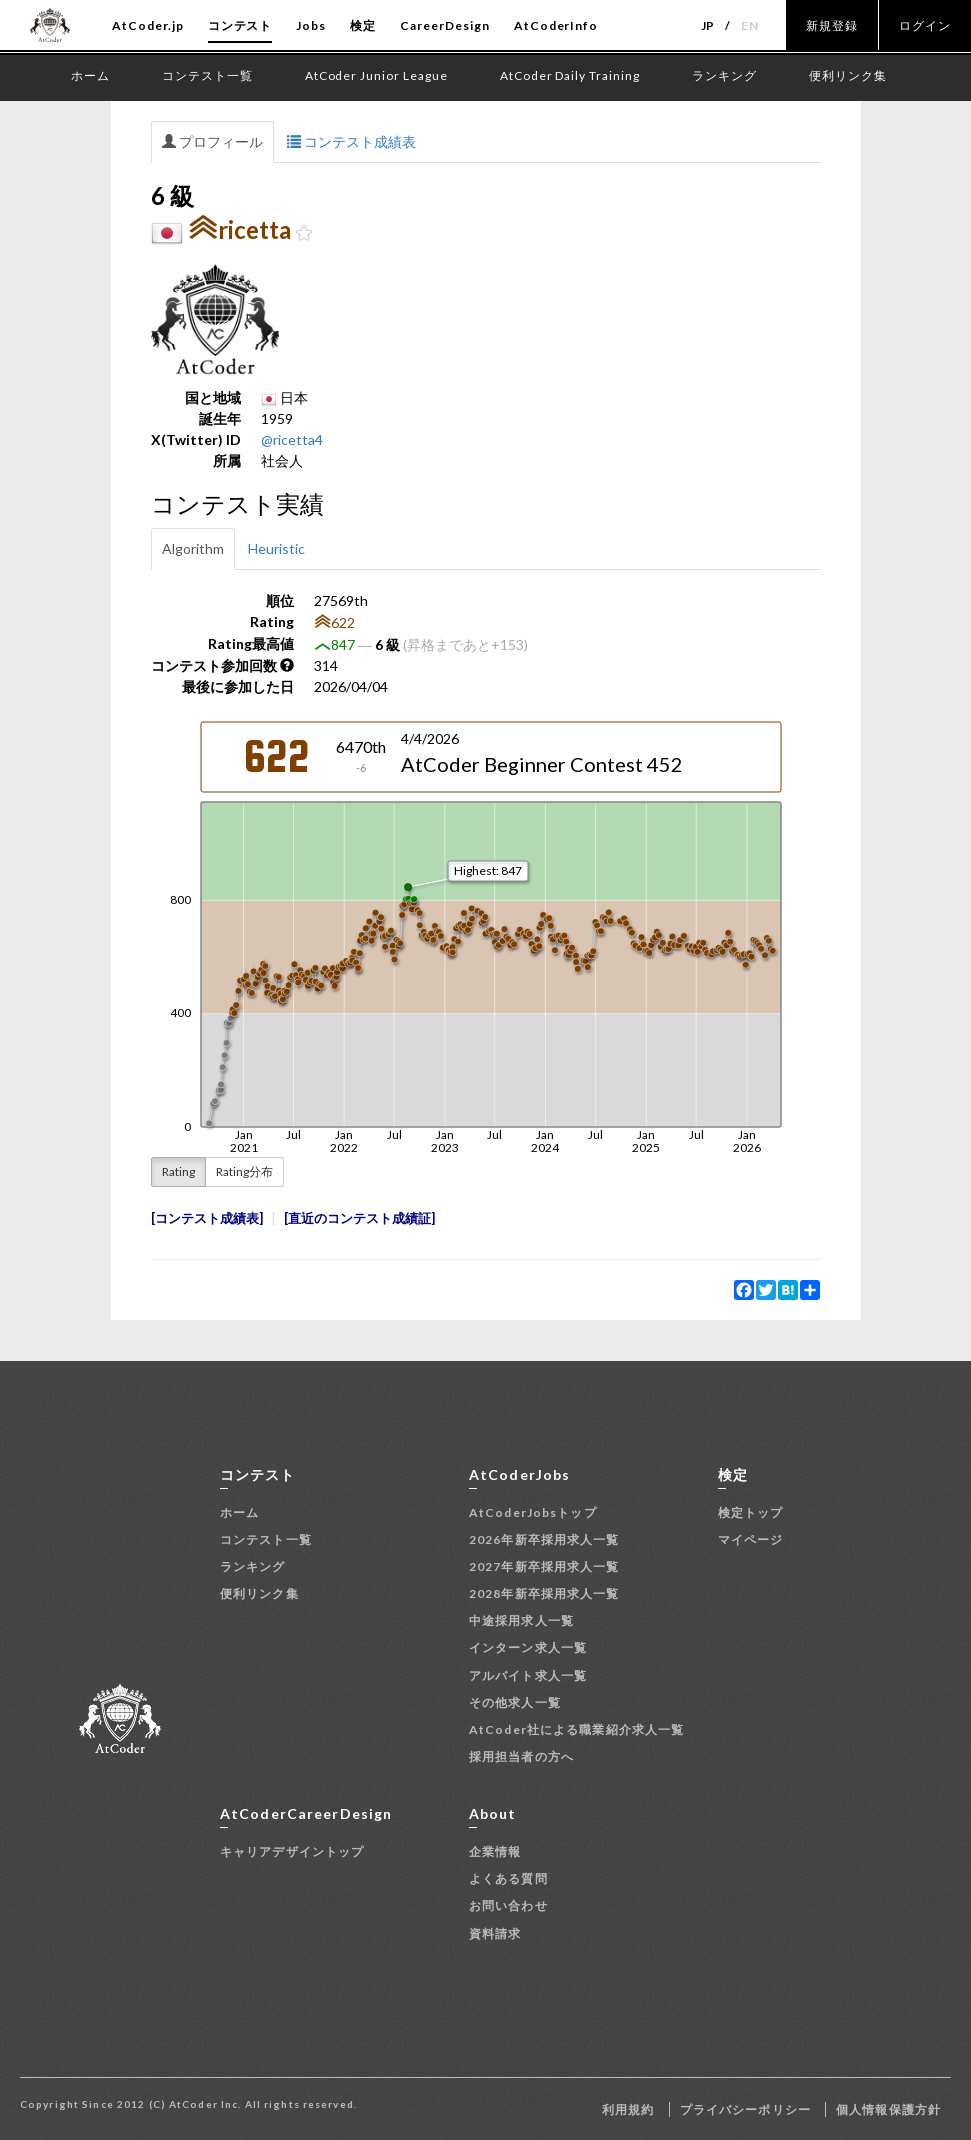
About (493, 1813)
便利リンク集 (259, 1593)
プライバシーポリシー (745, 2109)
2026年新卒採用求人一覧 (544, 1539)
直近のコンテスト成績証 (359, 1218)
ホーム (239, 1512)
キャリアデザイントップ (292, 1851)
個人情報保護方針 (888, 2109)
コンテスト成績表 (351, 141)
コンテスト (240, 25)
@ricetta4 (292, 439)
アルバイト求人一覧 (528, 1675)
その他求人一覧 (515, 1702)
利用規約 (628, 2109)
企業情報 (495, 1851)
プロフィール (212, 141)
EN (750, 25)
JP (708, 25)
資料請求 (495, 1933)
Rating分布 (244, 1171)
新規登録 (832, 25)
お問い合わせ (508, 1905)
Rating (178, 1171)
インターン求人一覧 (528, 1647)
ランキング (253, 1566)
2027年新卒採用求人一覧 (544, 1566)
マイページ (751, 1539)
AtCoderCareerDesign (306, 1813)
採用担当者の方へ (521, 1756)
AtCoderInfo (556, 25)
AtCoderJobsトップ (533, 1512)
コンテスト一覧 (266, 1539)
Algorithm (193, 548)
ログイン (925, 25)
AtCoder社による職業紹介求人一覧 (576, 1729)
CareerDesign (445, 25)
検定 (363, 25)
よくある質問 (508, 1878)
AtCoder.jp (148, 25)
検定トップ (751, 1512)
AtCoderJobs (519, 1474)
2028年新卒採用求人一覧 (544, 1593)
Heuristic (276, 548)
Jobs (311, 25)
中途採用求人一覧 (521, 1620)
